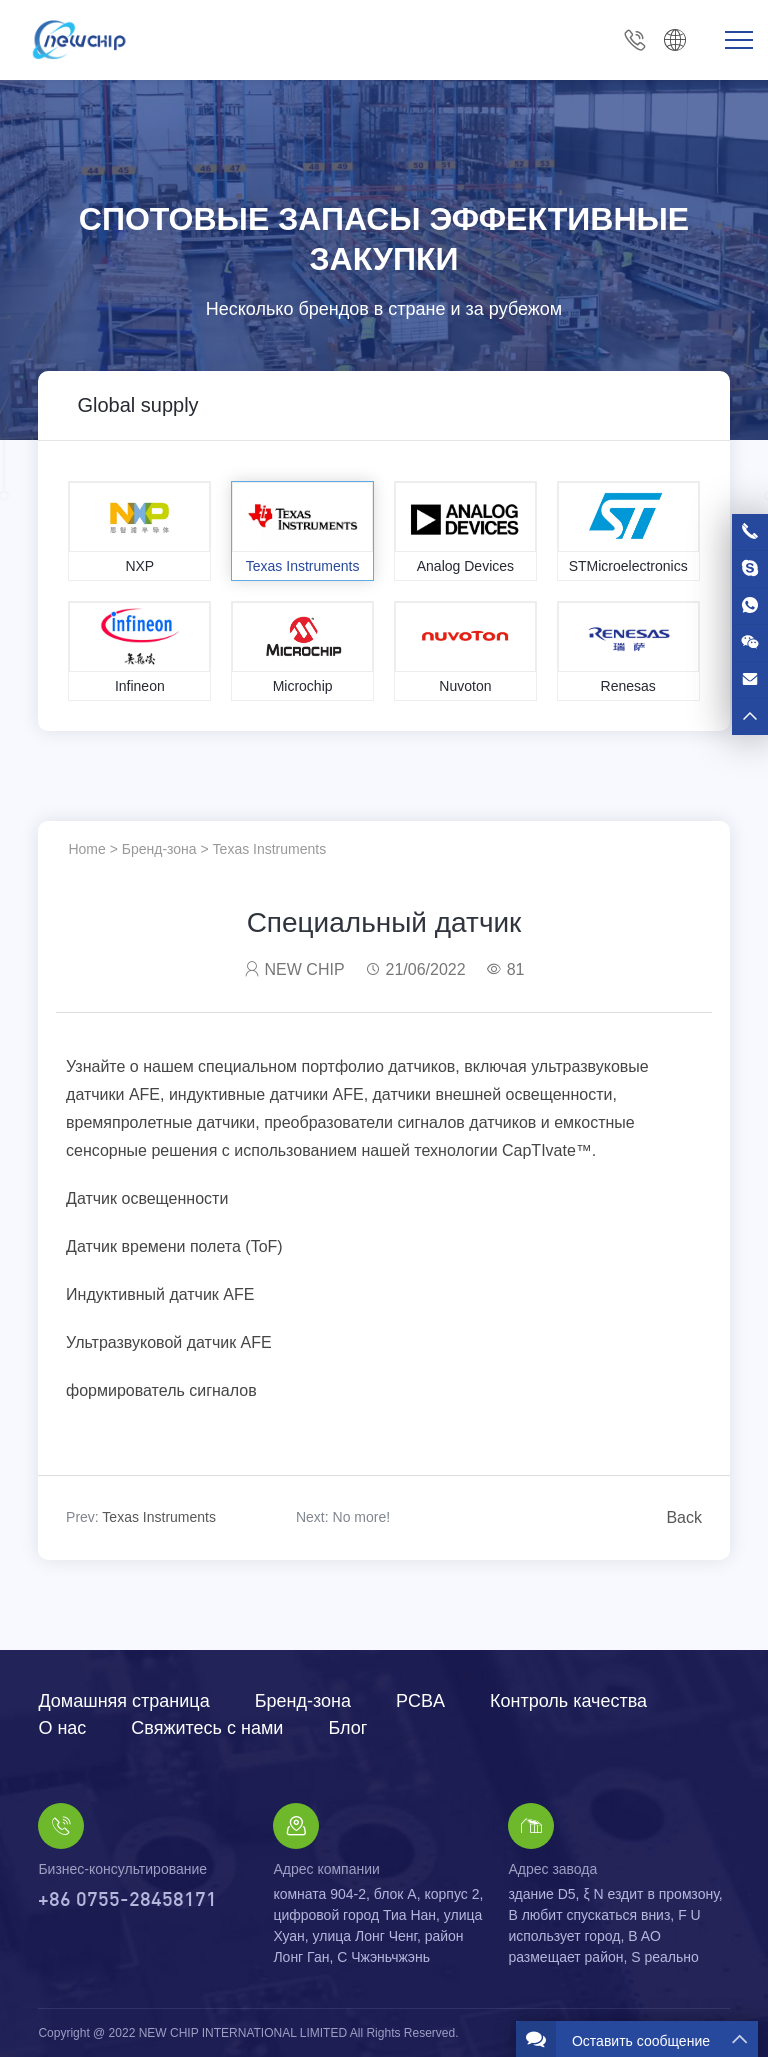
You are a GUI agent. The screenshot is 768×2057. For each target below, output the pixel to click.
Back (684, 1517)
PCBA (420, 1701)
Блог (347, 1728)
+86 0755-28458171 (635, 40)
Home (86, 849)
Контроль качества (568, 1701)
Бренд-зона (159, 849)
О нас (62, 1728)
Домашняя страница (123, 1701)
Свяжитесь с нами (207, 1728)
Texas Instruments (270, 849)
